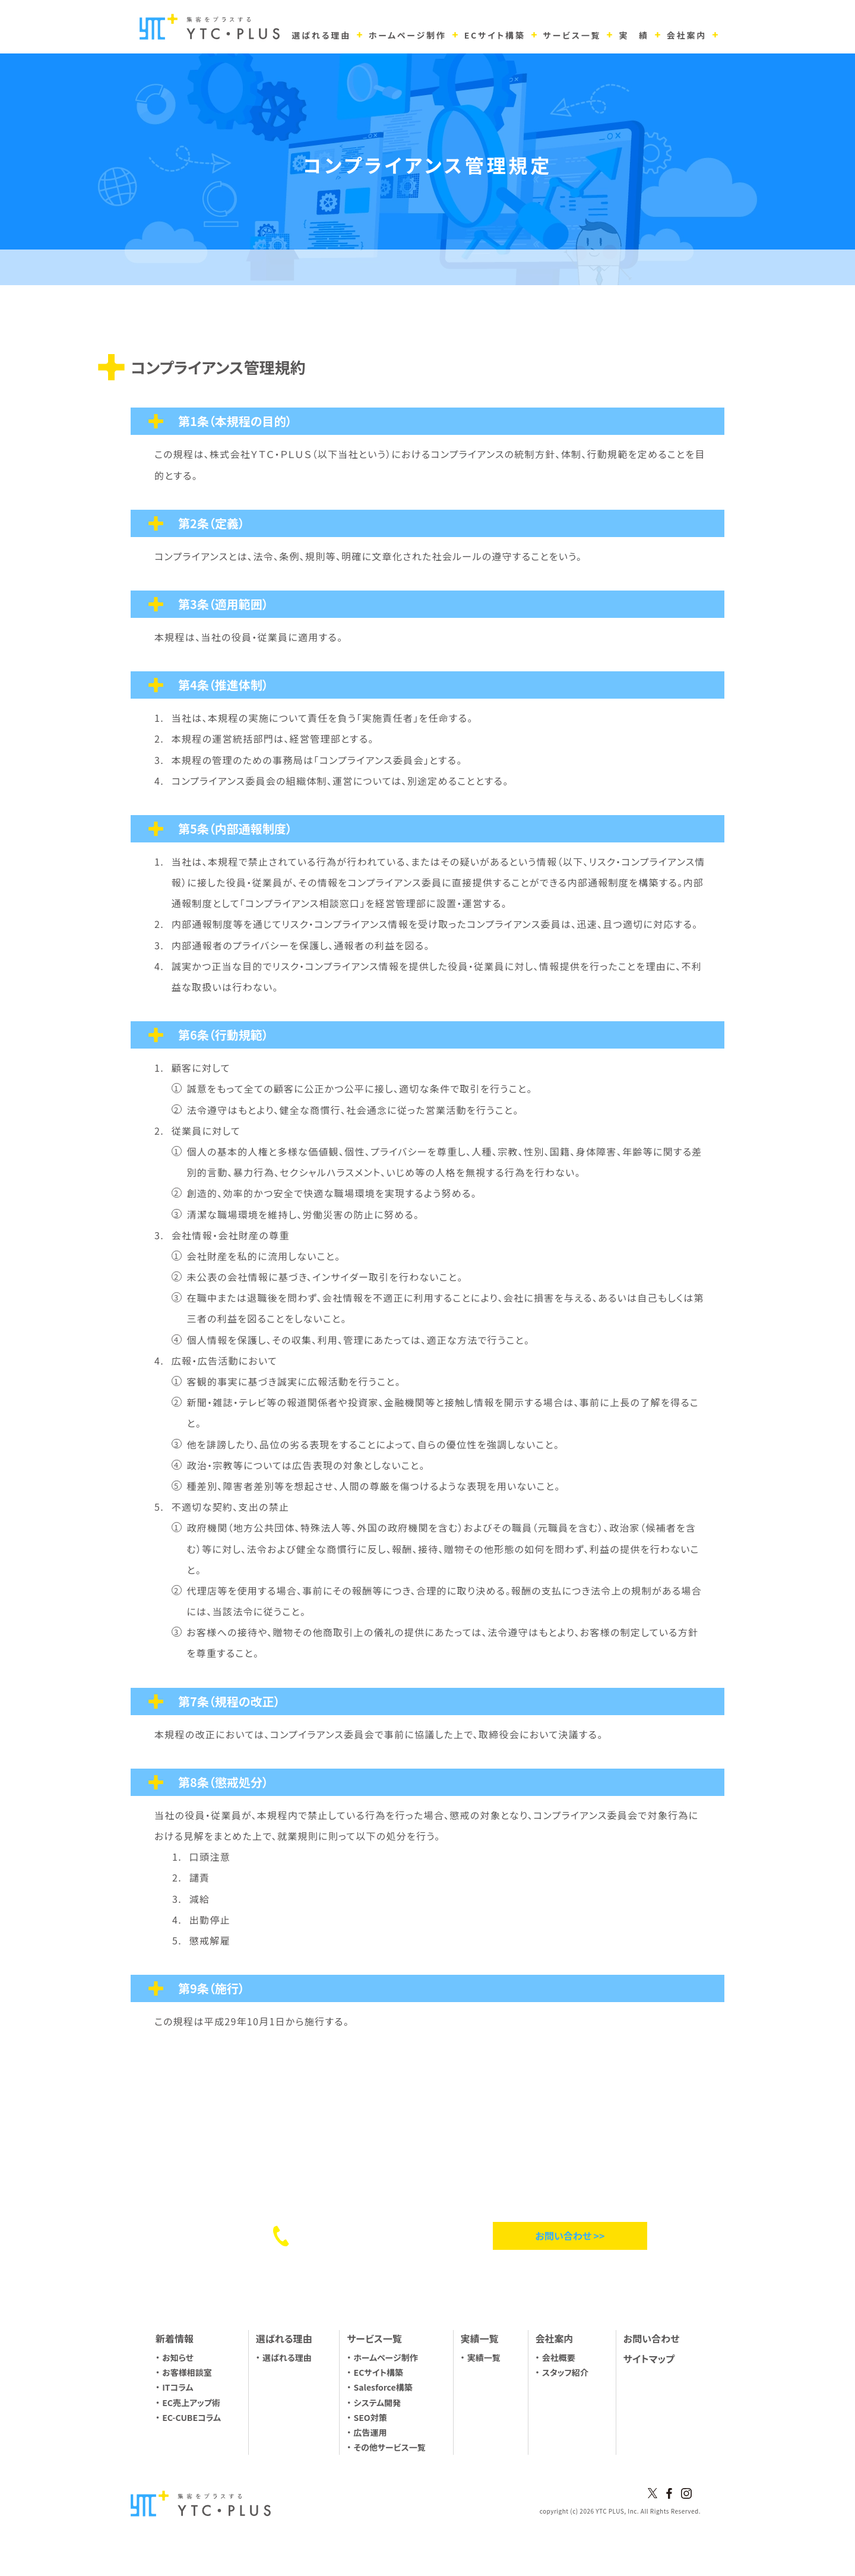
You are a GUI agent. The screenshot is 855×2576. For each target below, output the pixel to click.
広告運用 (370, 2432)
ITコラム (177, 2387)
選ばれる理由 (287, 2357)
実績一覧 (484, 2357)
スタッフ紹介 (565, 2372)
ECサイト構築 (378, 2372)
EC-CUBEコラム (191, 2417)
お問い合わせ (651, 2338)
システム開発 (377, 2402)
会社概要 (558, 2357)
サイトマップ (648, 2358)
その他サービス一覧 (390, 2447)
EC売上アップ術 (191, 2402)
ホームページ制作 (386, 2357)
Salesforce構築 (383, 2387)
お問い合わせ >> (570, 2235)
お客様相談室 (187, 2372)
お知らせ (178, 2357)
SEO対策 (370, 2417)
